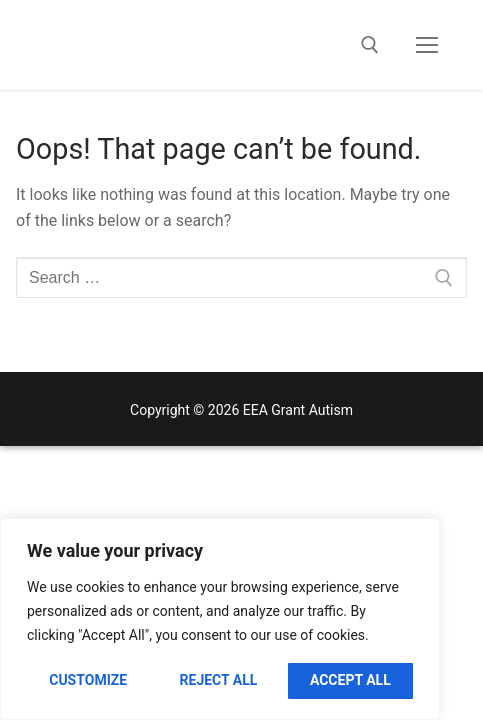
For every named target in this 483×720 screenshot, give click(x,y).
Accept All (350, 680)
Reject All (219, 680)
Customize (88, 680)
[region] (220, 619)
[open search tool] (370, 45)
